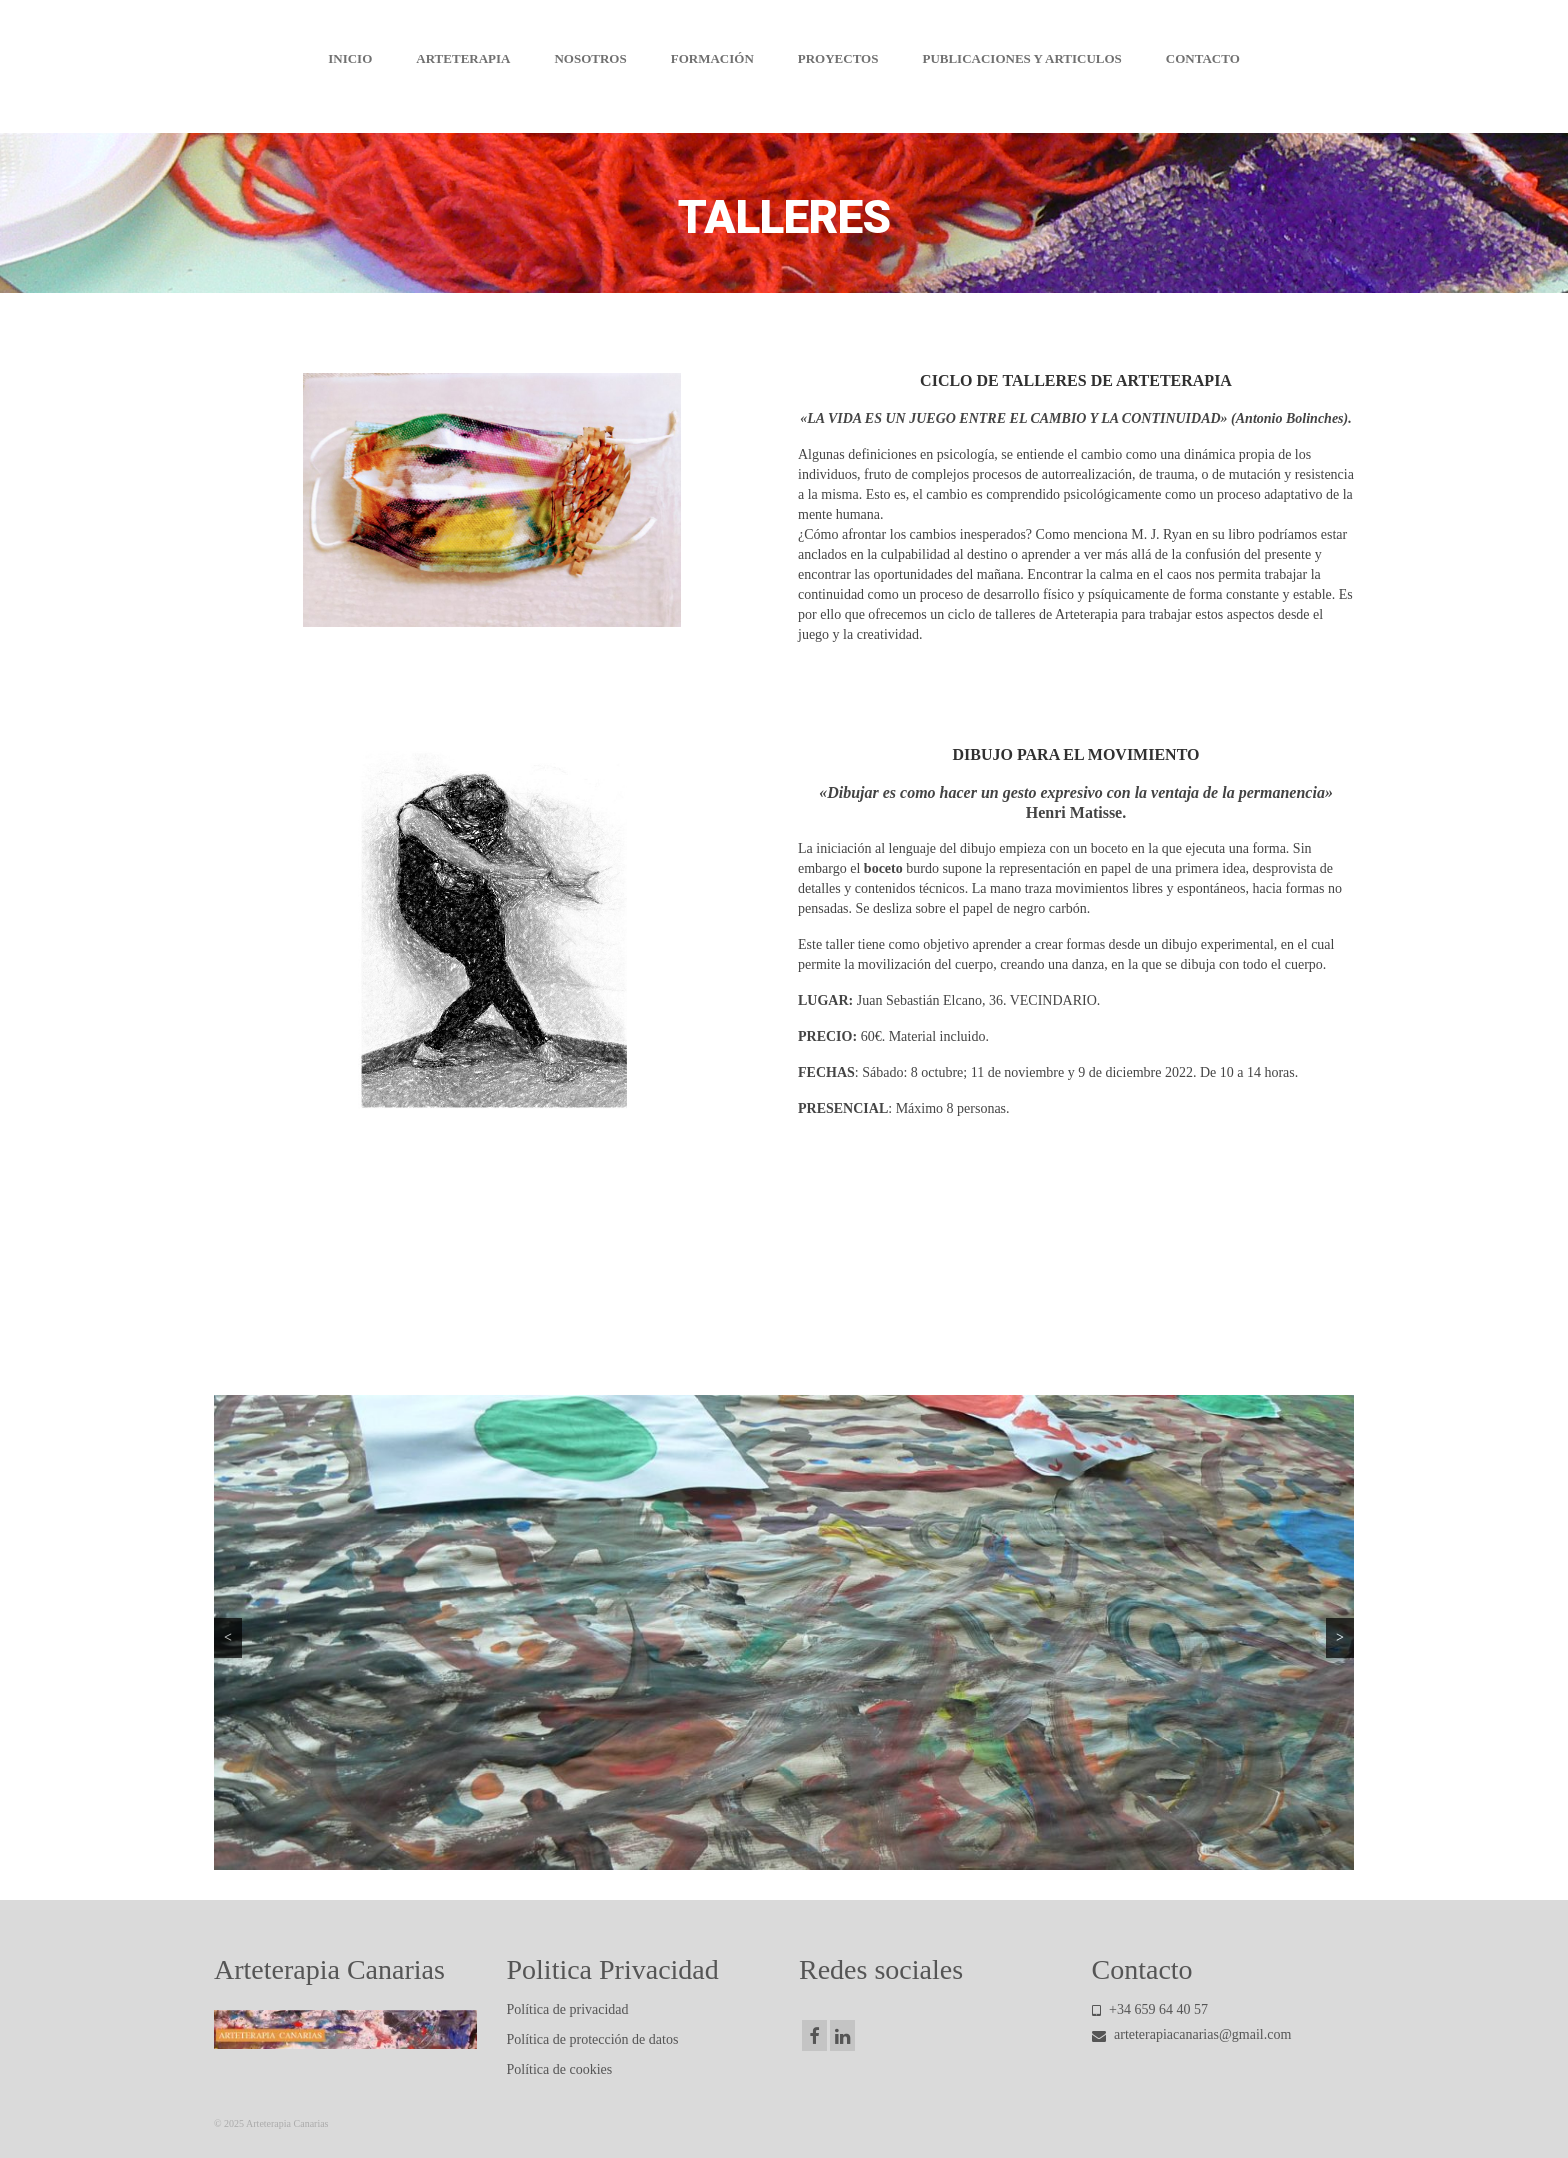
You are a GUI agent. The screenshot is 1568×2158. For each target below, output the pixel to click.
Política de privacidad (568, 2009)
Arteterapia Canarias (784, 19)
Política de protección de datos (593, 2039)
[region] (784, 1632)
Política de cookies (560, 2069)
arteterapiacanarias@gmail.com (1192, 2034)
